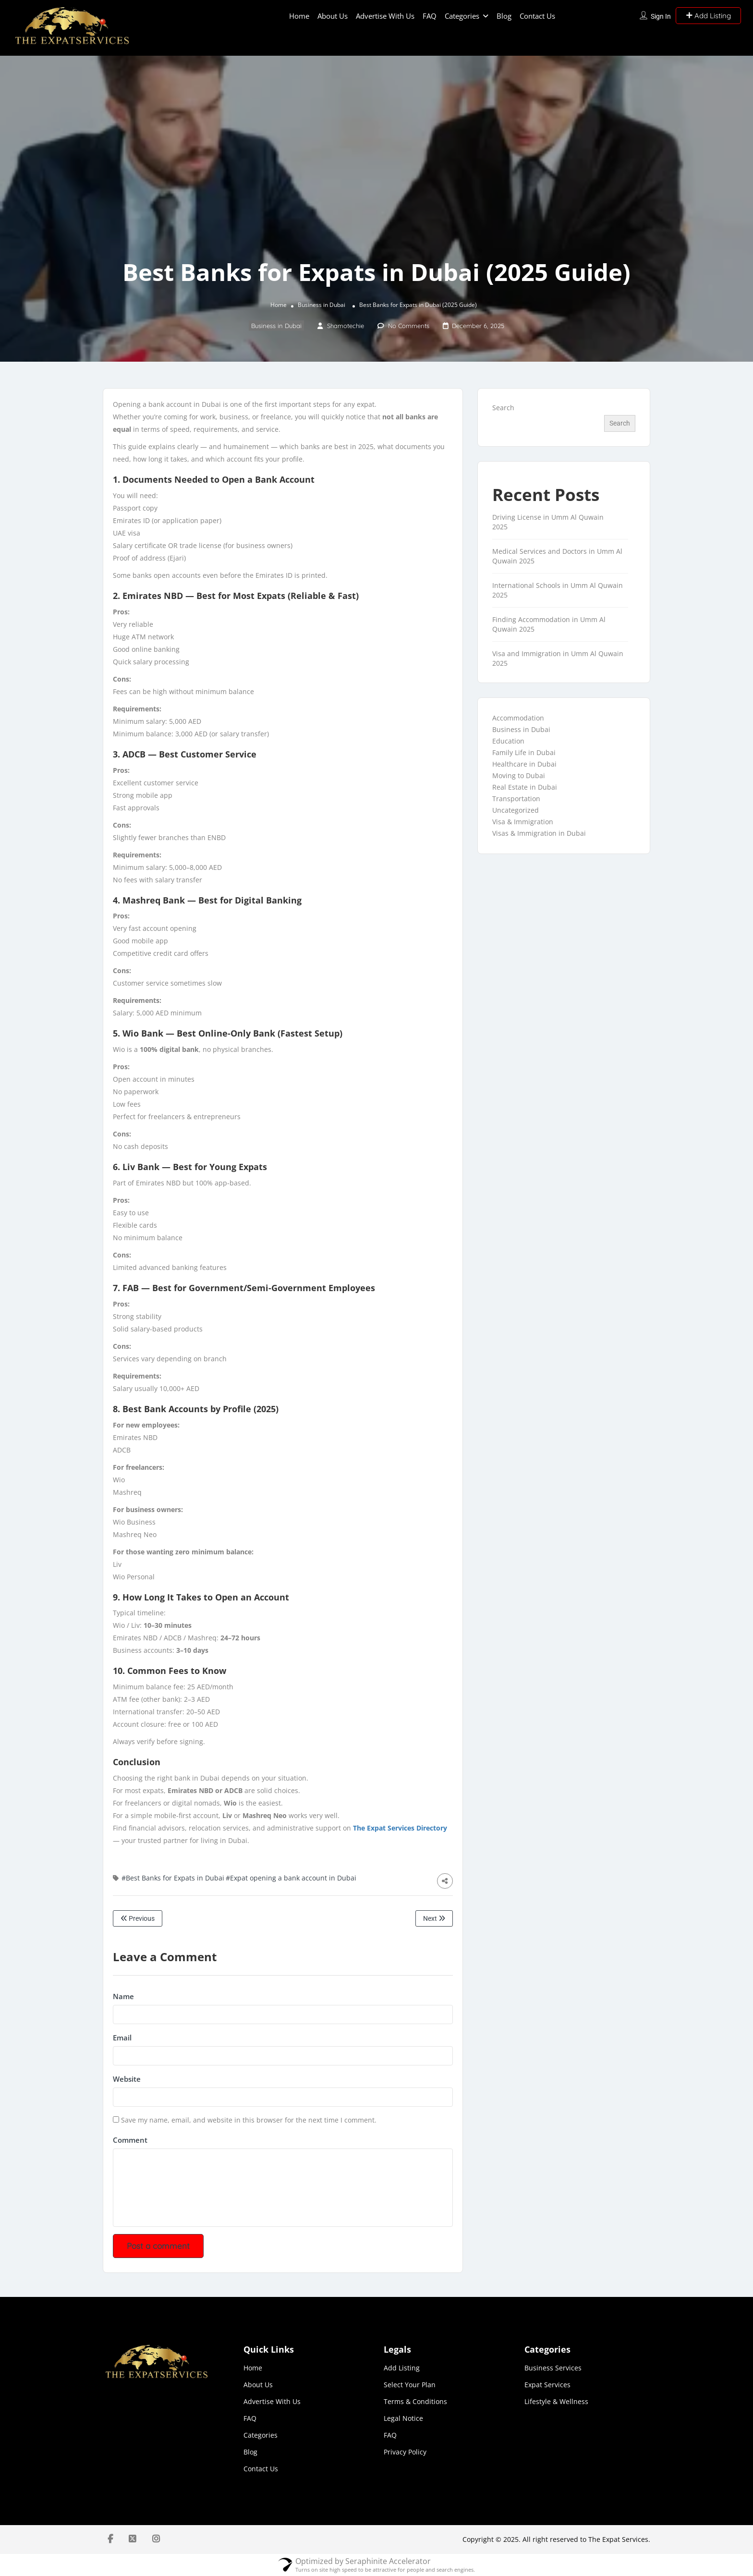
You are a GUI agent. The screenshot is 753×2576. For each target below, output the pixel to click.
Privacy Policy (405, 2451)
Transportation (516, 798)
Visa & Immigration (522, 821)
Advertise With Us (385, 16)
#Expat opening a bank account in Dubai (291, 1877)
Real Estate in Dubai (524, 787)
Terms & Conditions (415, 2401)
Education (508, 740)
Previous (138, 1918)
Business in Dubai (321, 305)
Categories (462, 16)
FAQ (430, 16)
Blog (504, 16)
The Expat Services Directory (400, 1827)
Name (123, 1996)
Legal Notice (403, 2418)
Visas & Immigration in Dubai (539, 833)
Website (127, 2079)
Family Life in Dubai (524, 752)
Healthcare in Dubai (524, 764)
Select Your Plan (410, 2384)
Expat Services (547, 2384)
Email (122, 2037)
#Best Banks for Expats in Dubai (172, 1877)
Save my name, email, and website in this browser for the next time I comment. (248, 2119)
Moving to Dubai (518, 775)
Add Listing (708, 15)
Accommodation (518, 717)
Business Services (553, 2367)
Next (434, 1918)
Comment (130, 2140)
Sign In (661, 16)
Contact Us (537, 16)
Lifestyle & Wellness (556, 2401)
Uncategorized (515, 810)
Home (299, 16)
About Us (332, 16)
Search (503, 407)
